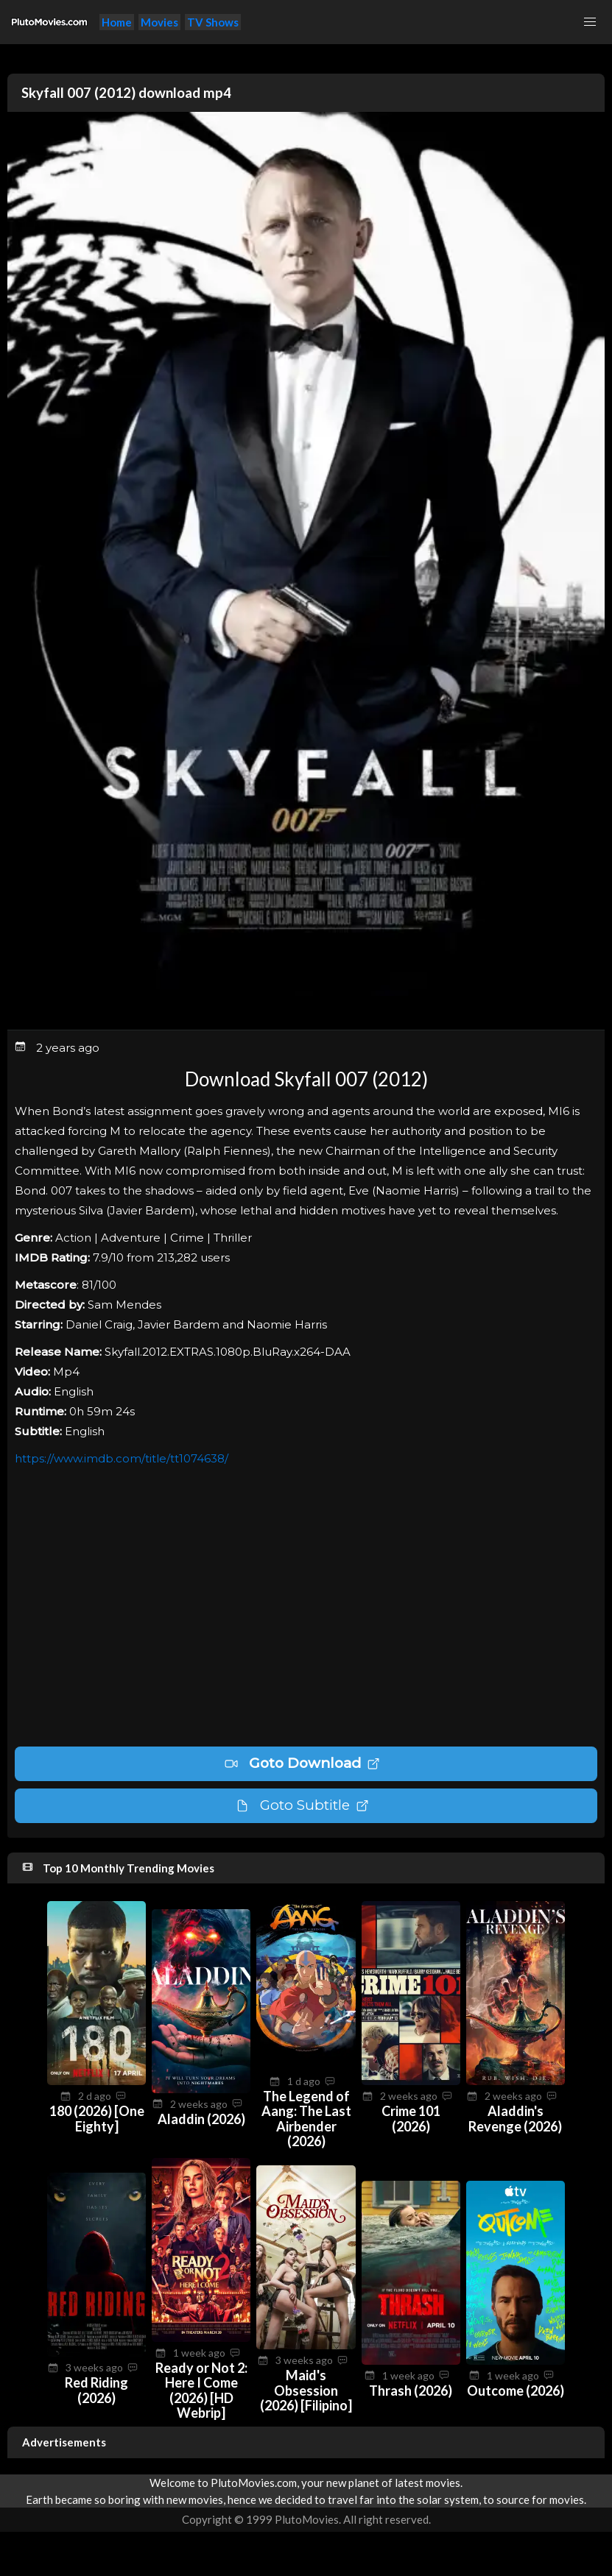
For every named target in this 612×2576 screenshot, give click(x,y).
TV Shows (213, 22)
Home (117, 22)
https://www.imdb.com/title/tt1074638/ (121, 1458)
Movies (159, 22)
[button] (590, 22)
